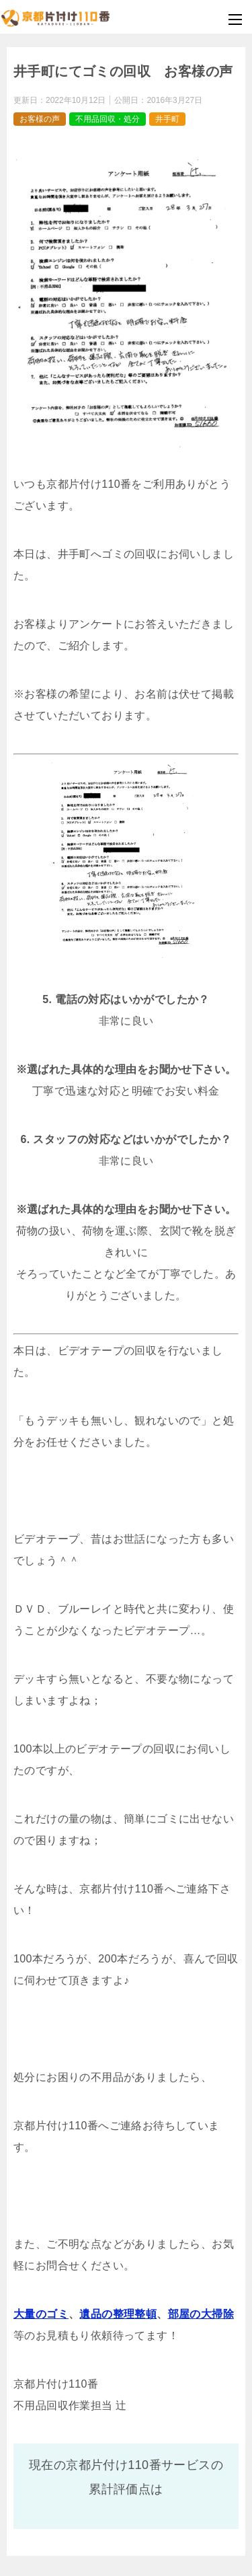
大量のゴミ (41, 2314)
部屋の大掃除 (201, 2314)
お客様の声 (39, 119)
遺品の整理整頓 (118, 2314)
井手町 (167, 119)
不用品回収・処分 (107, 119)
